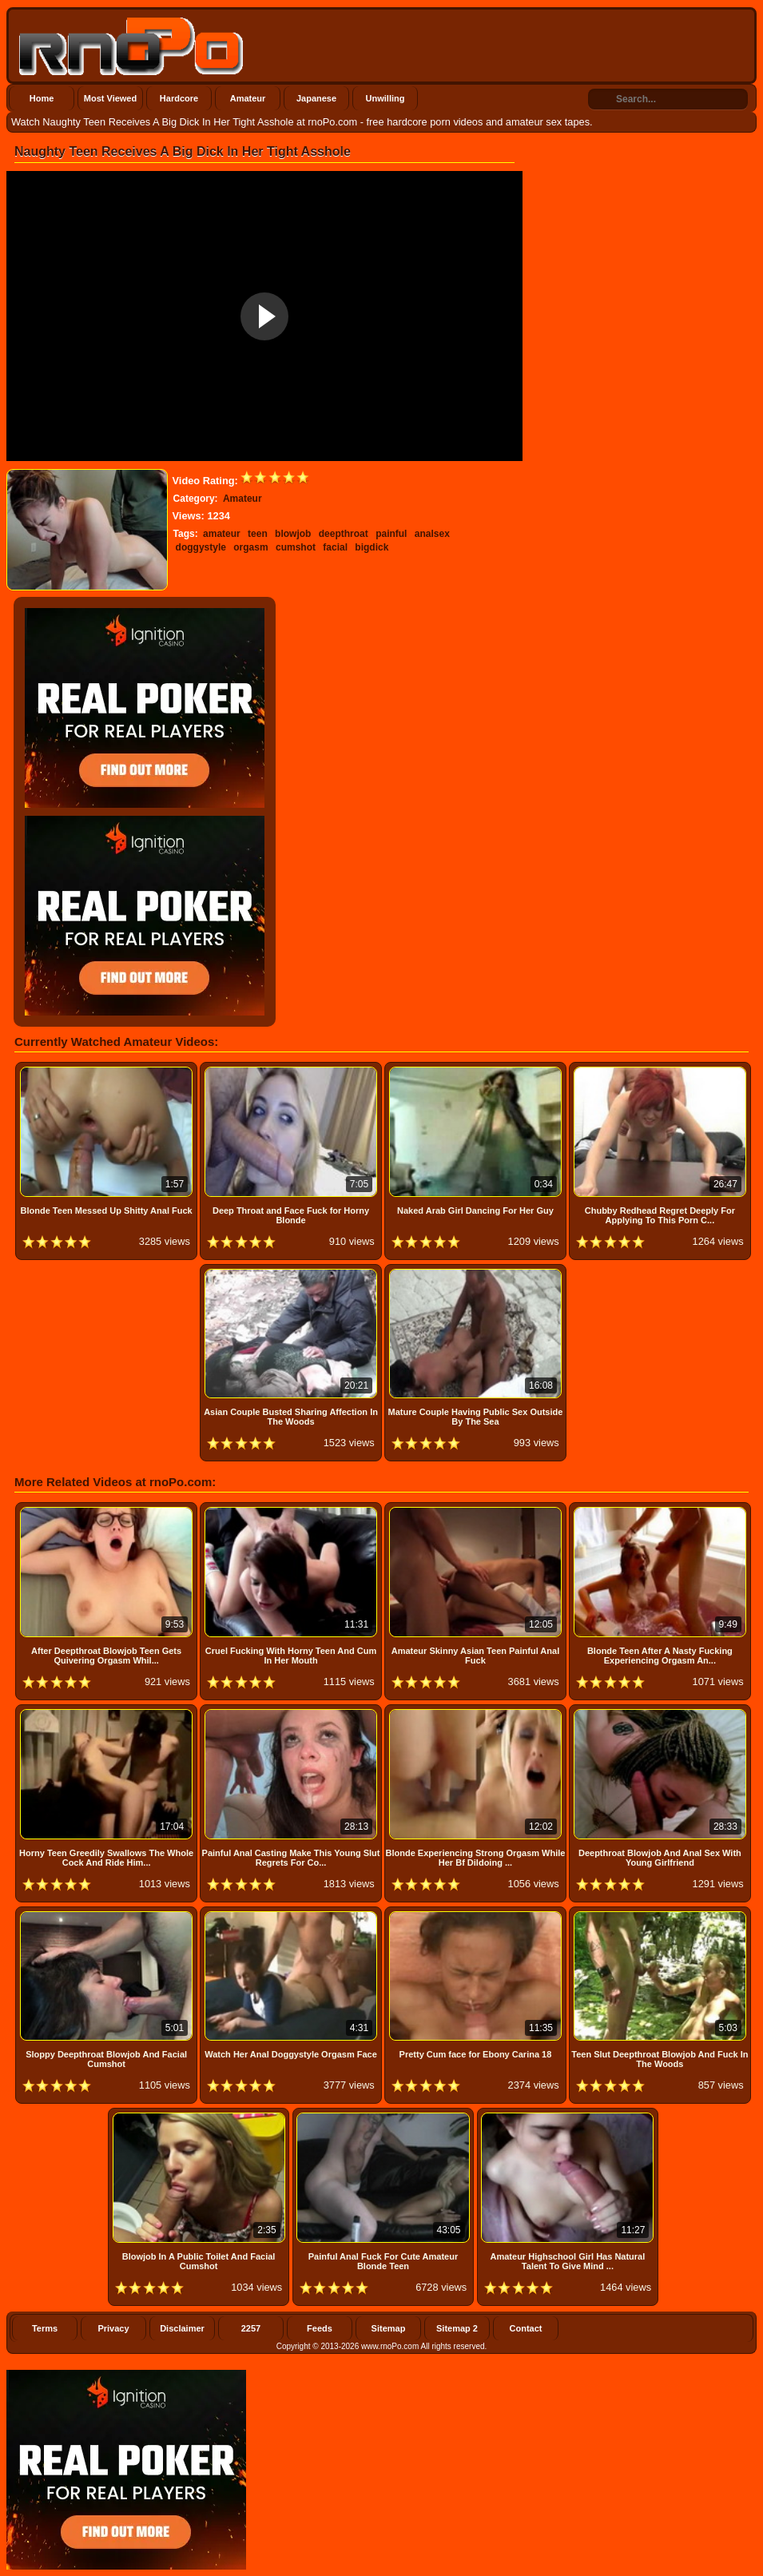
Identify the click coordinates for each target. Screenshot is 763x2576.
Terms (45, 2328)
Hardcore (179, 98)
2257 (250, 2328)
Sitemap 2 (457, 2328)
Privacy (113, 2328)
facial (335, 547)
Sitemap (389, 2328)
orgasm (250, 547)
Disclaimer (182, 2328)
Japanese (316, 98)
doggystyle (201, 547)
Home (42, 98)
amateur (221, 533)
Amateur (248, 98)
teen (258, 533)
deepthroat (343, 533)
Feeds (319, 2328)
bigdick (371, 547)
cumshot (296, 547)
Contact (526, 2328)
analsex (432, 533)
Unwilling (385, 98)
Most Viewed (110, 98)
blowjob (293, 533)
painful (391, 533)
